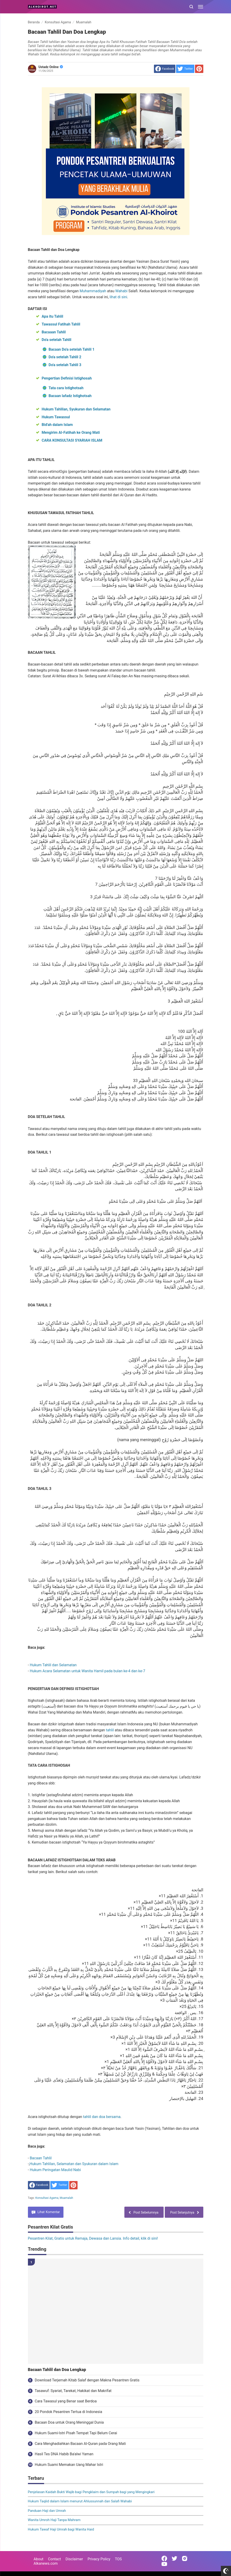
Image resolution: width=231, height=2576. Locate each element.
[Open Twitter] (174, 2558)
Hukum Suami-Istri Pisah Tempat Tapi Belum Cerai (76, 2433)
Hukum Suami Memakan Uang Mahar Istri (69, 2464)
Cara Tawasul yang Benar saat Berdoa (66, 2401)
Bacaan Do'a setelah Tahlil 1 (72, 349)
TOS (118, 2559)
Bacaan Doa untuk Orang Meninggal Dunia (69, 2422)
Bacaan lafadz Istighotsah (70, 396)
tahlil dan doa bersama (101, 2117)
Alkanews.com (46, 2563)
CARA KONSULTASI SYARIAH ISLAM (72, 440)
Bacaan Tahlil (41, 2158)
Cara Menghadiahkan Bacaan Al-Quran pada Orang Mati (80, 2443)
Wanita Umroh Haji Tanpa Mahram (54, 2520)
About (39, 2559)
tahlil (110, 1730)
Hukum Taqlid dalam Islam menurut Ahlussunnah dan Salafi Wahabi (80, 2501)
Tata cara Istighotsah (66, 388)
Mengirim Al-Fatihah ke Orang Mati (71, 432)
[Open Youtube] (164, 2564)
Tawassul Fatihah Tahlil (61, 324)
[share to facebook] (164, 69)
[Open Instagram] (184, 2558)
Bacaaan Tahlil (54, 332)
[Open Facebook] (164, 2558)
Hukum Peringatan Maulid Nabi (55, 2170)
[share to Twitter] (185, 69)
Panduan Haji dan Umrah (47, 2511)
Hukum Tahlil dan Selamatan (53, 1665)
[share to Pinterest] (199, 69)
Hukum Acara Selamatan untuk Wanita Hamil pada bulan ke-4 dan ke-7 (87, 1671)
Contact (54, 2559)
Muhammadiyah (93, 291)
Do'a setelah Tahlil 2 (65, 357)
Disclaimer (74, 2559)
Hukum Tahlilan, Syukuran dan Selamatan (76, 409)
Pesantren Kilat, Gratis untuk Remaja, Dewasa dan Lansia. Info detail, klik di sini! (93, 2238)
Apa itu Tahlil (52, 316)
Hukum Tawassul (56, 417)
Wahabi (121, 291)
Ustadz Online (51, 67)
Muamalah (66, 2197)
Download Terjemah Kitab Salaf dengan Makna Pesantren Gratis (87, 2380)
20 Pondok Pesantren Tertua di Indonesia (68, 2412)
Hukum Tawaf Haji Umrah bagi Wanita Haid (61, 2529)
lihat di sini (118, 297)
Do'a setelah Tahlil (57, 339)
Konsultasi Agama (46, 2197)
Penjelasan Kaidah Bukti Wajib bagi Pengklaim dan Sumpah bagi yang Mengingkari (91, 2492)
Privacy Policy (98, 2559)
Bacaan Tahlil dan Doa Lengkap (57, 2369)
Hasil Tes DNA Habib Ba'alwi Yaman (64, 2454)
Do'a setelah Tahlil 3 (65, 365)
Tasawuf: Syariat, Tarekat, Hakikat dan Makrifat (73, 2391)
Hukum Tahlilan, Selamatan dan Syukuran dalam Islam (74, 2164)
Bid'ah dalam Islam (57, 424)
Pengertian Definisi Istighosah (67, 378)
